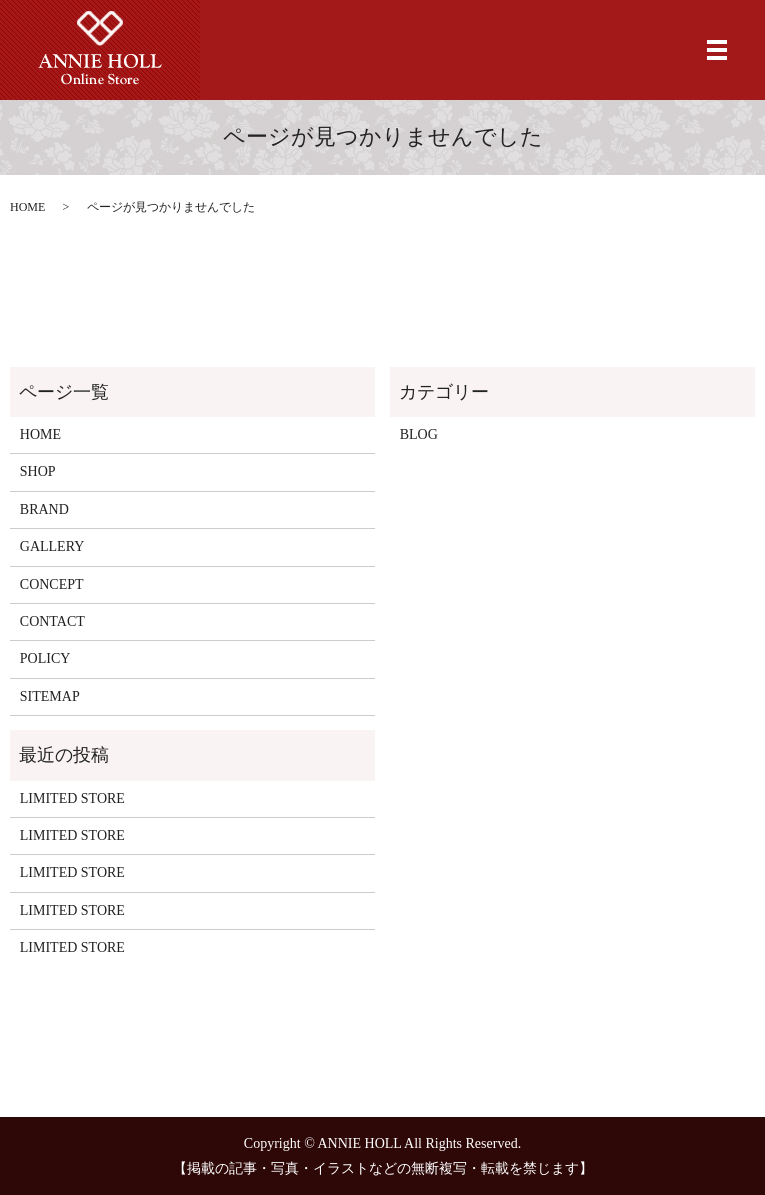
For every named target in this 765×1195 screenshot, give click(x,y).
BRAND (44, 509)
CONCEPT (52, 584)
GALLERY (52, 546)
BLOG (419, 434)
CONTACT (52, 621)
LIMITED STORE (72, 798)
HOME (27, 207)
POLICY (45, 658)
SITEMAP (50, 696)
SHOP (38, 471)
